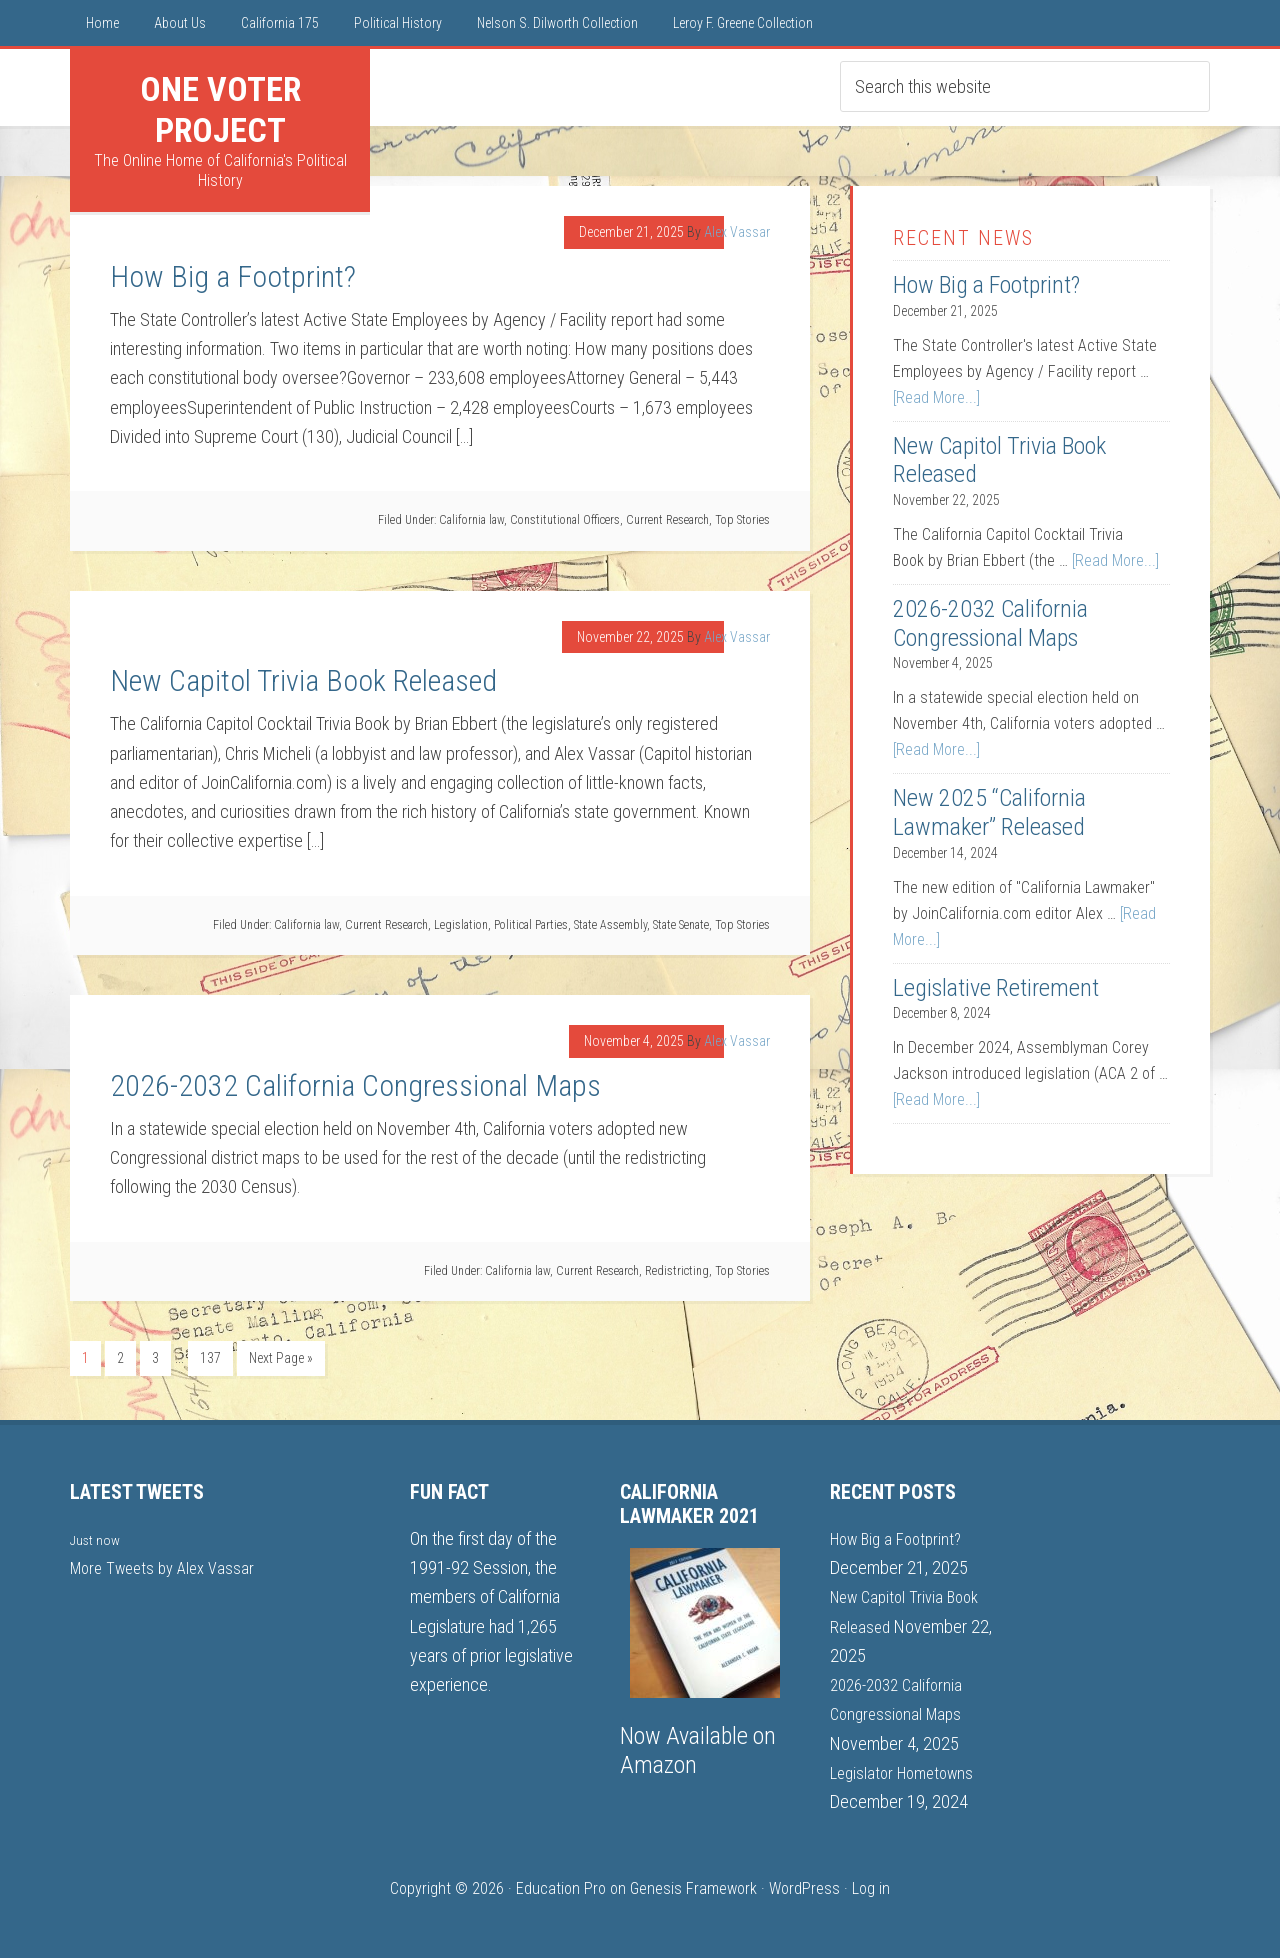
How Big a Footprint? (233, 276)
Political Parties (531, 925)
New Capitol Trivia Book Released (303, 680)
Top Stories (742, 520)
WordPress (804, 1884)
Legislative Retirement (996, 988)
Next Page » (281, 1358)
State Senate (681, 925)
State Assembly (610, 925)
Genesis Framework (693, 1884)
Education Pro (561, 1884)
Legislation (461, 925)
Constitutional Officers (565, 520)
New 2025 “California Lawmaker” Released (989, 812)
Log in (871, 1884)
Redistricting (677, 1271)
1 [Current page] (85, 1358)
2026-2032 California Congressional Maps (355, 1085)
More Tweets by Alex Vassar (168, 1563)
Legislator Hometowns (907, 1768)
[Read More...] (936, 397)
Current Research (667, 520)
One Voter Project (220, 109)
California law (471, 520)
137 (210, 1358)
